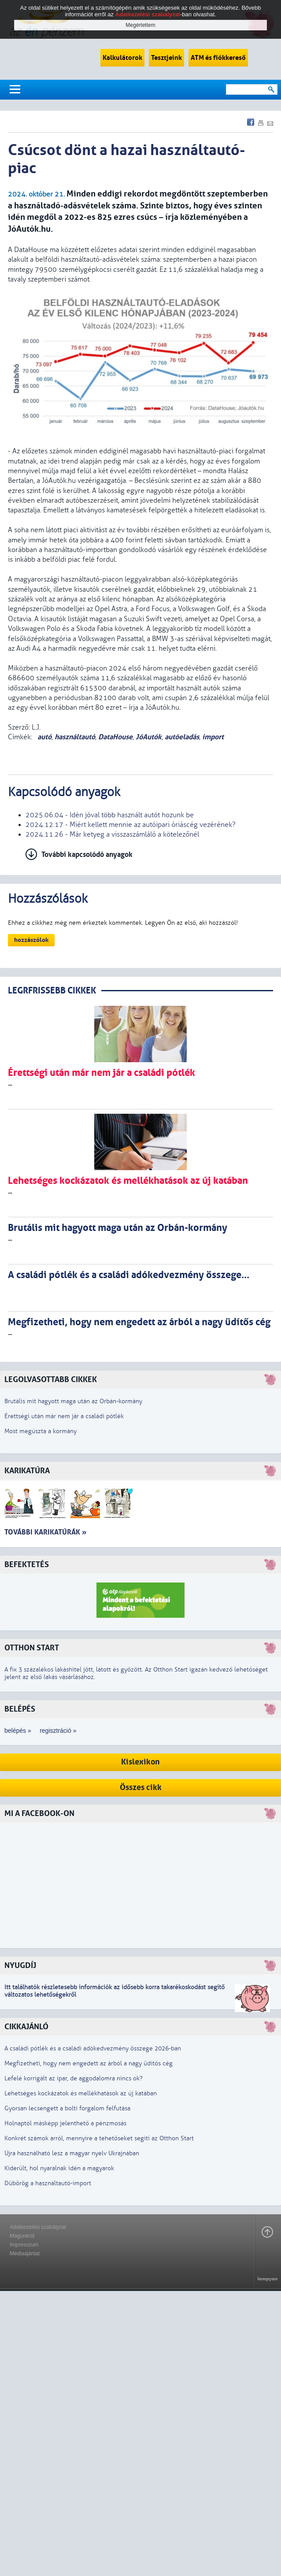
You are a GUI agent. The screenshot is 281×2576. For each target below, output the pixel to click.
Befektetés (26, 1564)
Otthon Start (31, 1648)
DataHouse (115, 737)
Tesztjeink (166, 58)
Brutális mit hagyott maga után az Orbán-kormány (73, 1401)
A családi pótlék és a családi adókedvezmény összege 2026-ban (92, 2048)
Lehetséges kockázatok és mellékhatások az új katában (80, 2093)
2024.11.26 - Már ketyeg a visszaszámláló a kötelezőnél (112, 834)
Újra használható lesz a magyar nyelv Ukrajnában (71, 2153)
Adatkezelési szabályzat (38, 2227)
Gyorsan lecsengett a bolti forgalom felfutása (67, 2108)
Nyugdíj (20, 1965)
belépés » (17, 1730)
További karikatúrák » (45, 1532)
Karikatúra (27, 1470)
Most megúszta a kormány (40, 1431)
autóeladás (182, 737)
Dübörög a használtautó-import (47, 2183)
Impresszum (24, 2245)
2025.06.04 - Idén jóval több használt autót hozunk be (110, 815)
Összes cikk (141, 1787)
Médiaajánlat (25, 2253)
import (213, 737)
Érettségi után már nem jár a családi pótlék (64, 1416)
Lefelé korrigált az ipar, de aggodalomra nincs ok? (73, 2078)
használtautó (75, 737)
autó (44, 737)
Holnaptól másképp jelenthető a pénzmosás (65, 2123)
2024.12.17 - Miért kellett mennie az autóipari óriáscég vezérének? (131, 825)
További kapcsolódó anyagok (87, 854)
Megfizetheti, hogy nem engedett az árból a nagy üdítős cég (88, 2063)
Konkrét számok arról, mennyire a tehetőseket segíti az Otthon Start (99, 2138)
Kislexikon (140, 1762)
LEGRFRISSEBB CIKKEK (52, 991)
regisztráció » (58, 1730)
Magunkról (22, 2236)
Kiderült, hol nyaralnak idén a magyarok (59, 2168)
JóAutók (149, 737)
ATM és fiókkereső (218, 58)
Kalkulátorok (122, 58)
